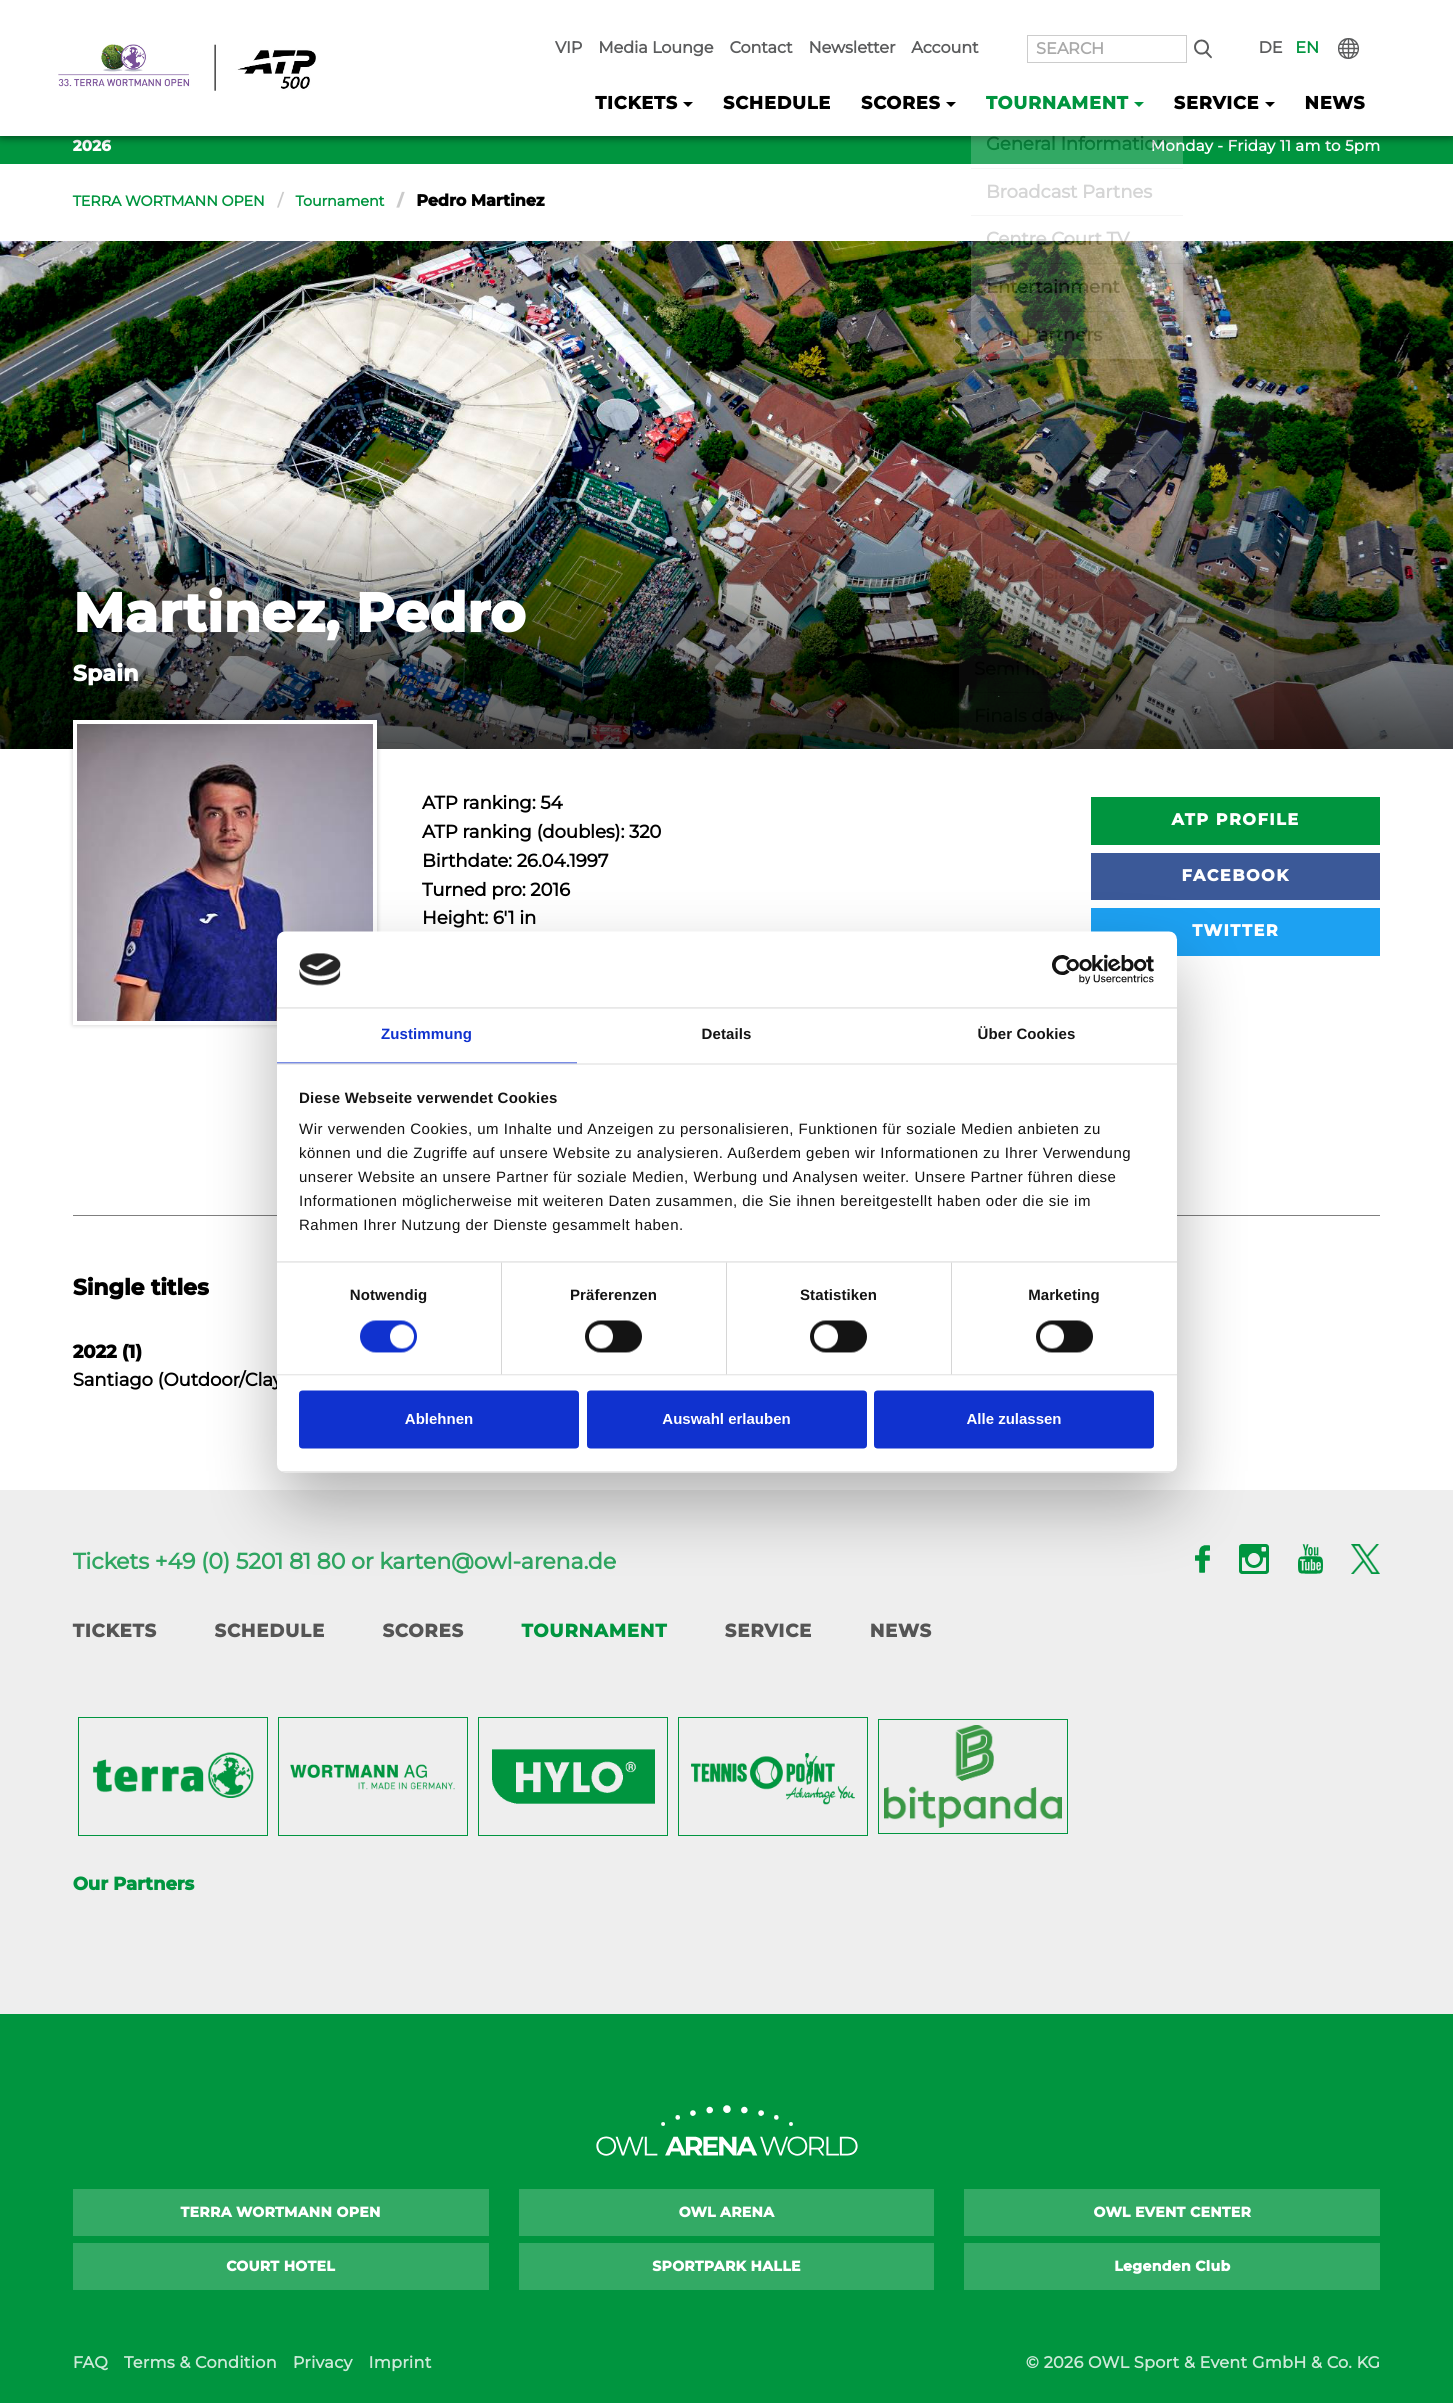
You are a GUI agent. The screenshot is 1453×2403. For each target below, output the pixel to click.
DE (1297, 21)
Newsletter (931, 21)
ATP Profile (1236, 820)
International (1366, 21)
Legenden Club (1172, 2266)
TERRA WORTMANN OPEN (181, 201)
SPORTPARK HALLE (726, 2266)
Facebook (1236, 876)
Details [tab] (727, 1034)
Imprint (399, 2363)
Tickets (115, 1631)
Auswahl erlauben (726, 1420)
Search (1238, 21)
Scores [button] (958, 71)
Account (1012, 21)
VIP (683, 21)
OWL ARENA (727, 2212)
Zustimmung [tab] (426, 1034)
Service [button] (1234, 71)
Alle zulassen (1013, 1420)
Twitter (1235, 931)
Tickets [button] (725, 71)
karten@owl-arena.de (497, 1561)
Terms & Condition (200, 2363)
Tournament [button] (1095, 71)
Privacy (323, 2363)
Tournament (369, 201)
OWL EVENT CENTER (1173, 2212)
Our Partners (133, 1884)
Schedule (848, 71)
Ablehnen (439, 1420)
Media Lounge (759, 21)
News (1340, 71)
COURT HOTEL (280, 2266)
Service (768, 1631)
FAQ (90, 2363)
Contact (851, 21)
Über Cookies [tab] (1027, 1034)
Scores (422, 1631)
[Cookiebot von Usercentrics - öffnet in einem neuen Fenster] (1066, 968)
